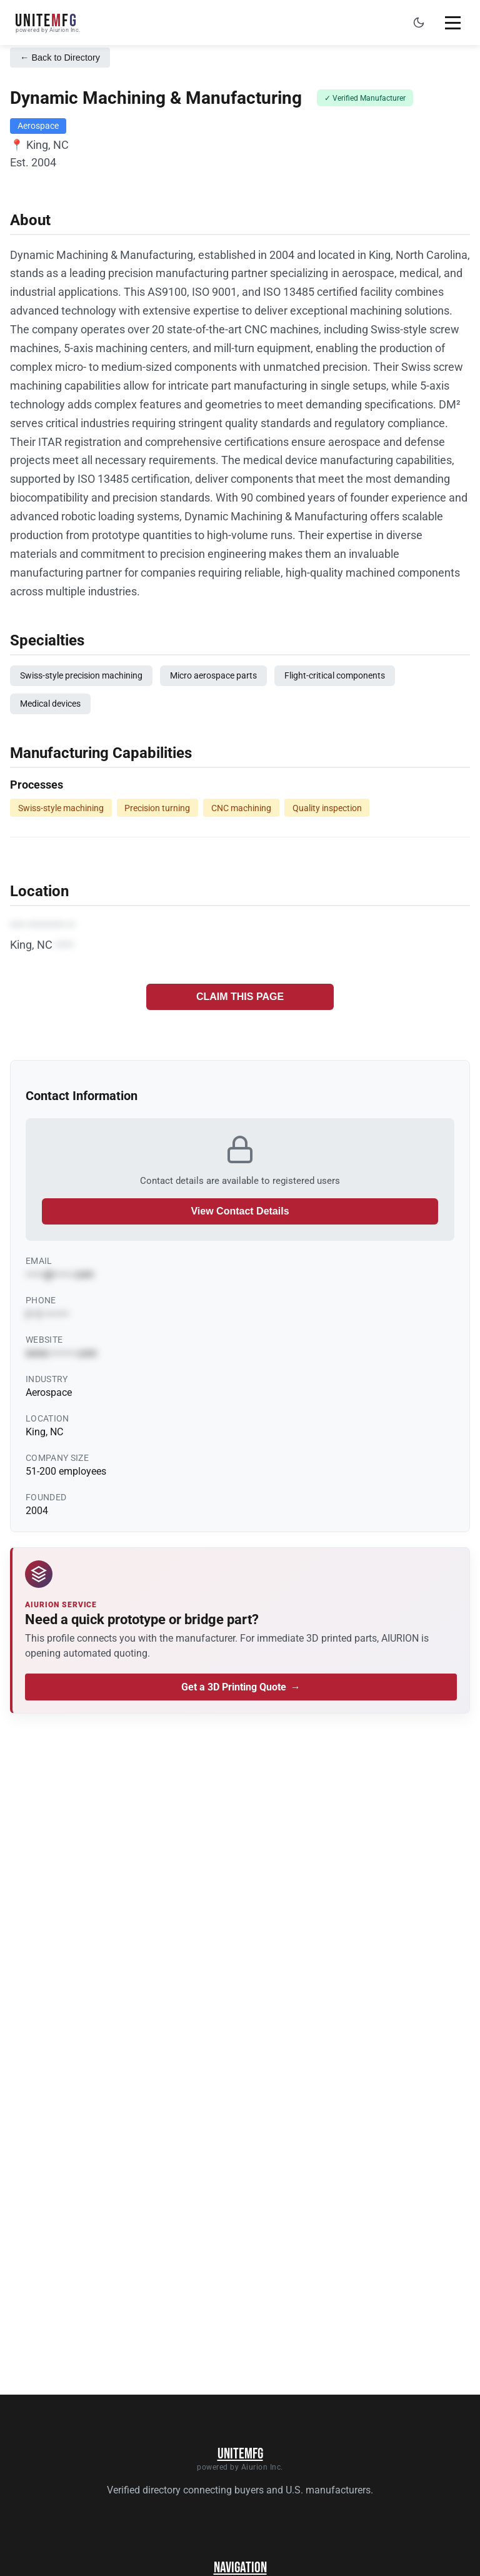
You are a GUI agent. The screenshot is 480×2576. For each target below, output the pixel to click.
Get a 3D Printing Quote (240, 1687)
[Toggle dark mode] (419, 22)
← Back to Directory (60, 58)
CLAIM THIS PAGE (240, 996)
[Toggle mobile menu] (452, 22)
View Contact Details (240, 1211)
